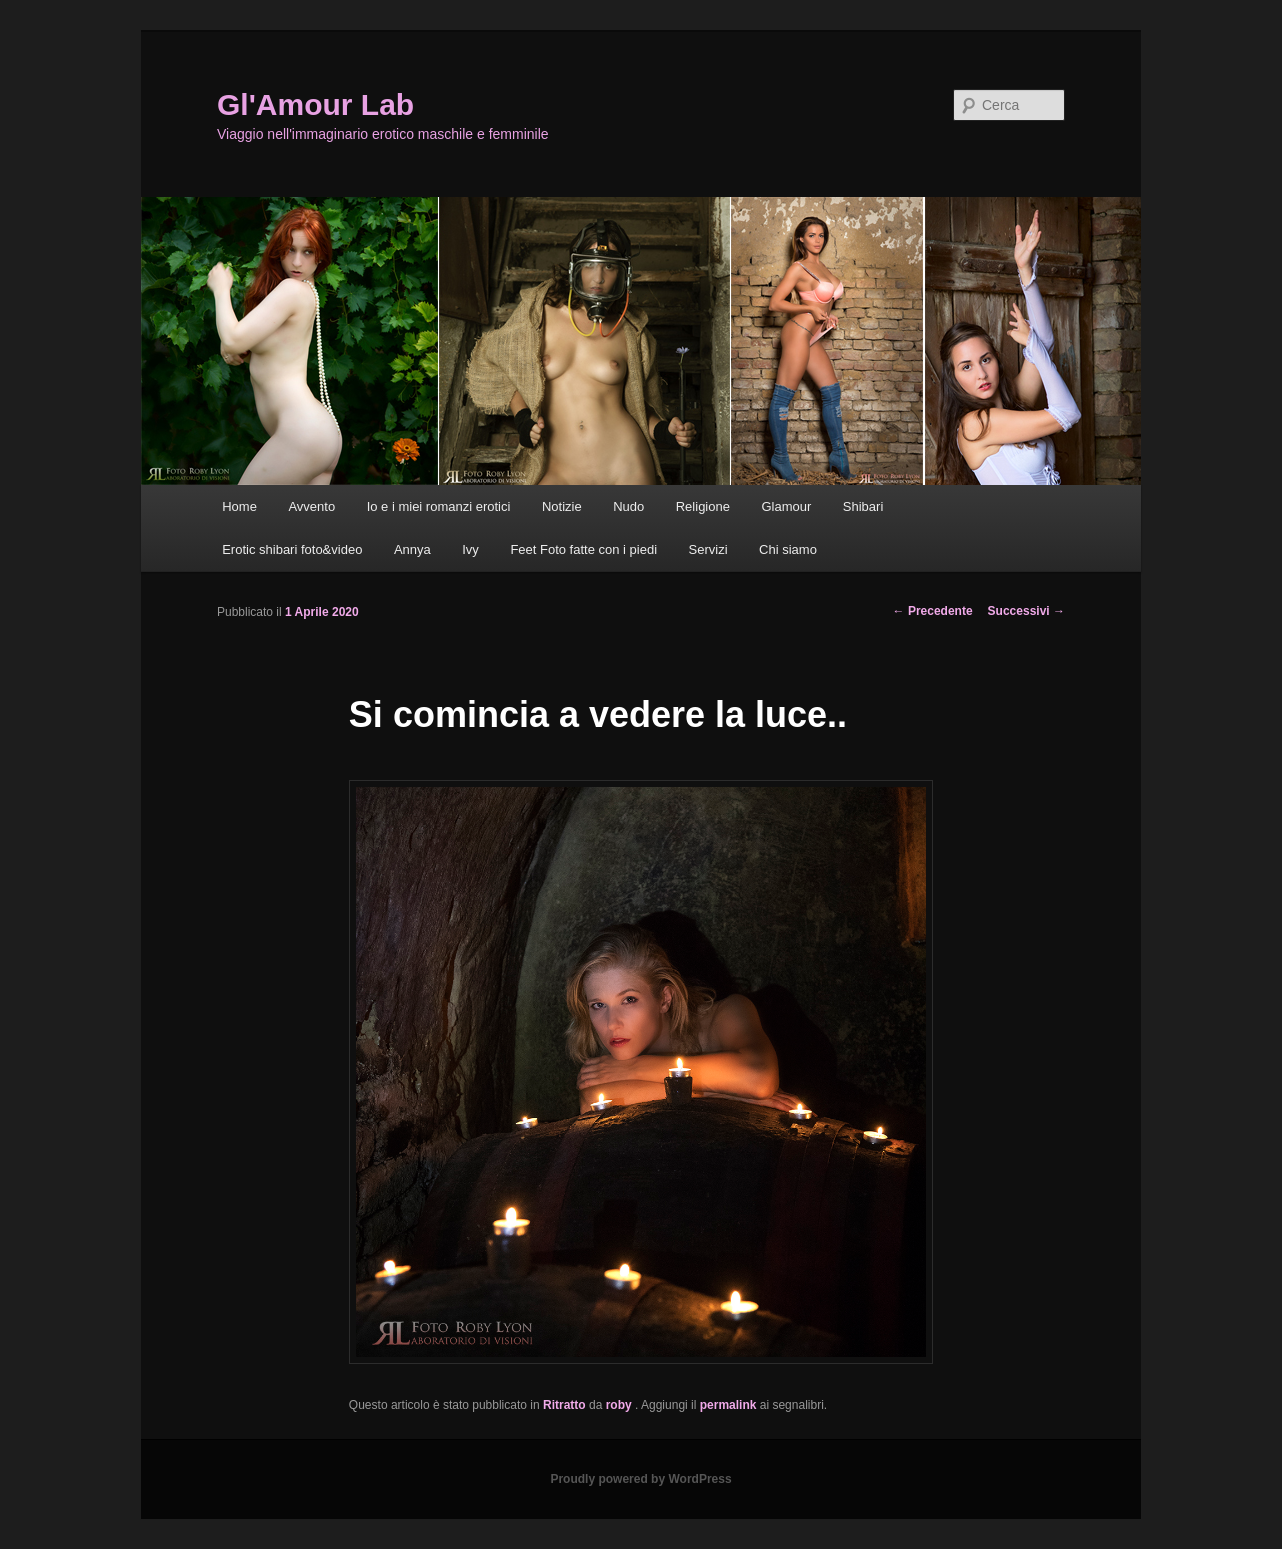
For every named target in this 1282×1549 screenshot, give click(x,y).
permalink (728, 1405)
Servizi (708, 549)
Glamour (786, 506)
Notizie (562, 506)
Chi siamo (788, 549)
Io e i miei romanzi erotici (439, 506)
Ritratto (564, 1405)
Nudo (628, 506)
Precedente (933, 611)
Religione (703, 506)
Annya (412, 549)
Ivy (470, 549)
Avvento (311, 506)
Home (239, 506)
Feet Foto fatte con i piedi (583, 549)
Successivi (1026, 611)
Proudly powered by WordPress (640, 1479)
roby (620, 1405)
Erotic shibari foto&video (292, 549)
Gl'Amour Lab (315, 104)
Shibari (863, 506)
